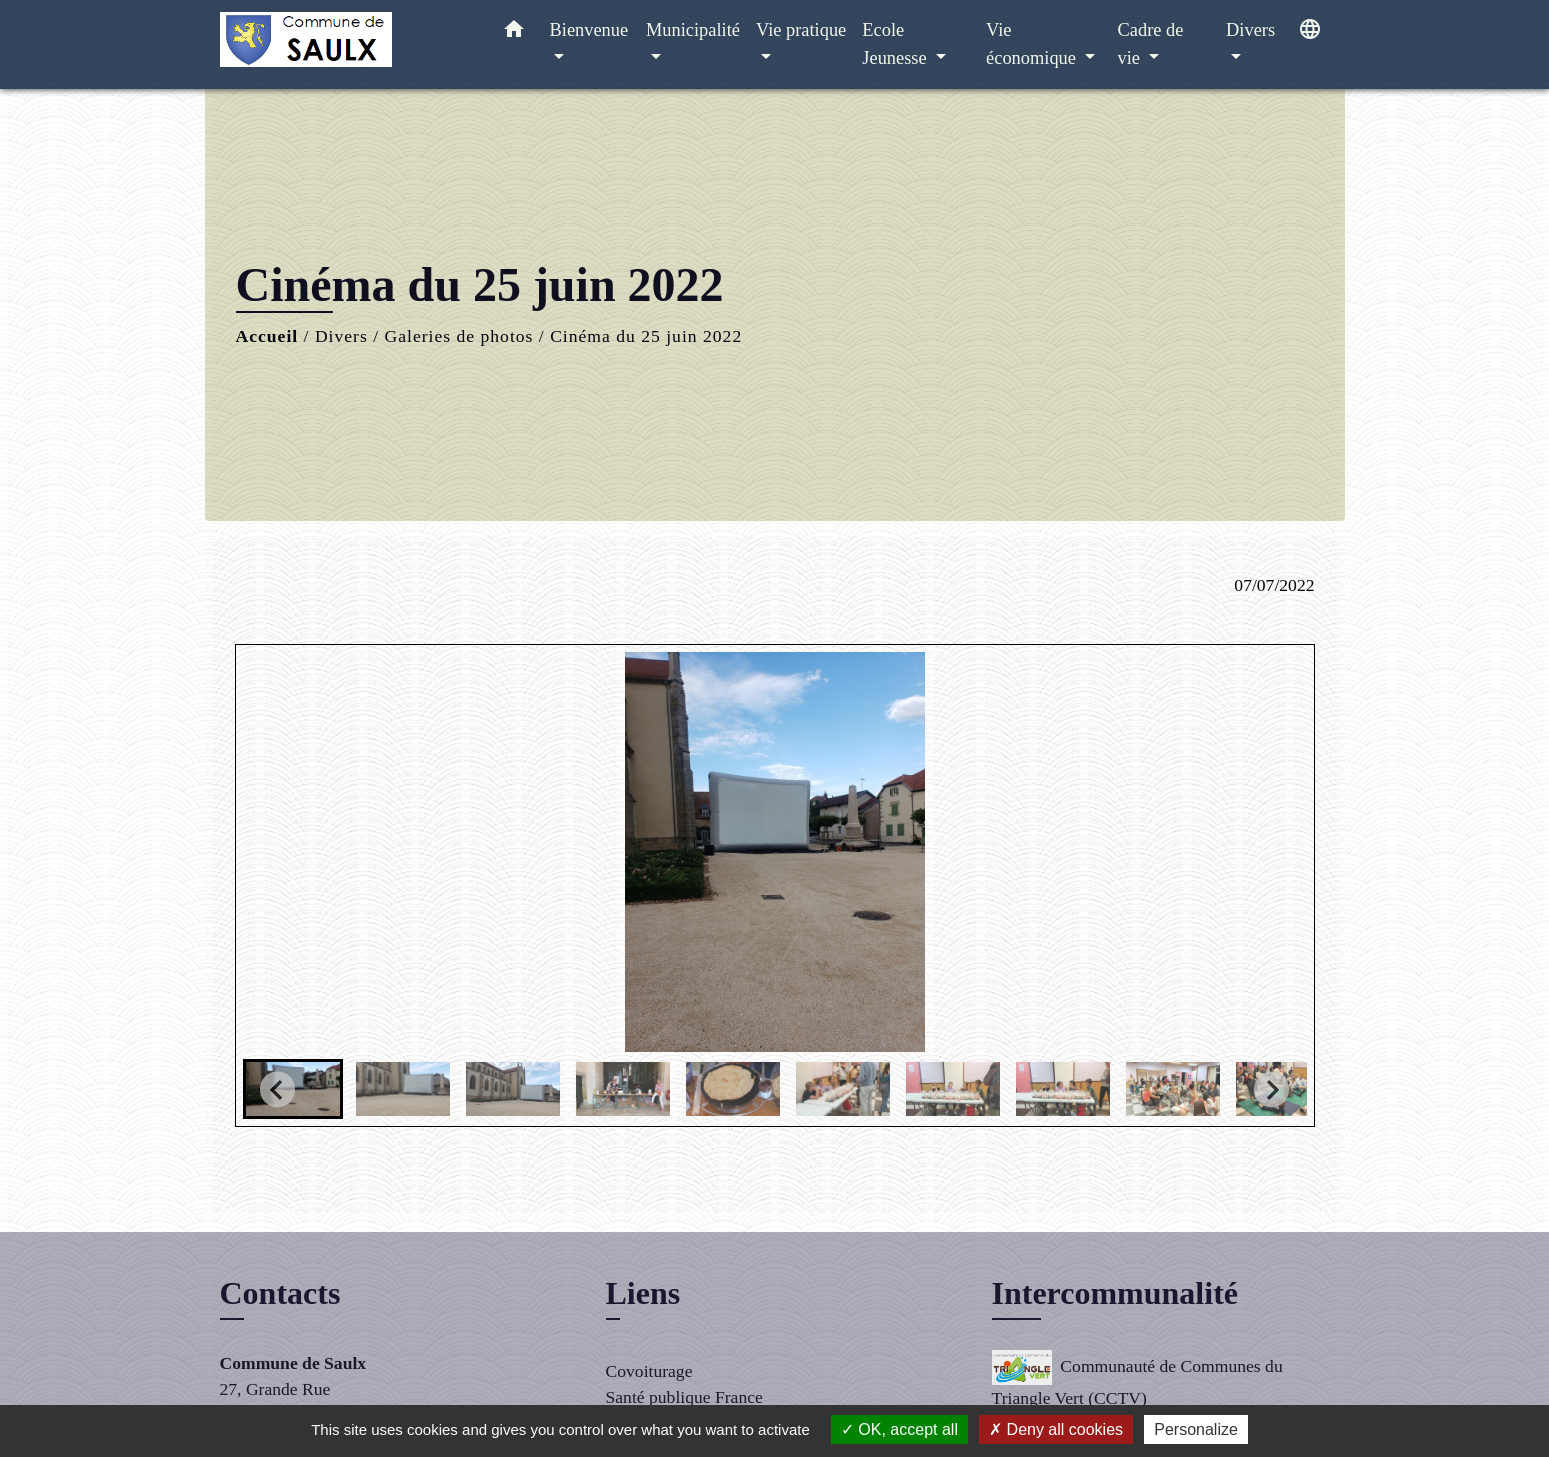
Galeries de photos (458, 336)
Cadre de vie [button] (1151, 44)
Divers (341, 336)
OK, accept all (899, 1429)
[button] (514, 33)
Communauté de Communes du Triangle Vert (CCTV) (1137, 1379)
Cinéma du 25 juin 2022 (646, 336)
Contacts (280, 1293)
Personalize (1196, 1429)
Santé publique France (684, 1397)
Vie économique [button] (1033, 44)
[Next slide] (1271, 1089)
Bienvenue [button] (589, 30)
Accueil (267, 336)
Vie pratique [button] (801, 30)
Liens (643, 1293)
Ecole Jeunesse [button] (896, 44)
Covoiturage (649, 1371)
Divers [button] (1250, 30)
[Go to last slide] (277, 1089)
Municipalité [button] (693, 30)
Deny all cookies (1056, 1429)
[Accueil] (345, 44)
